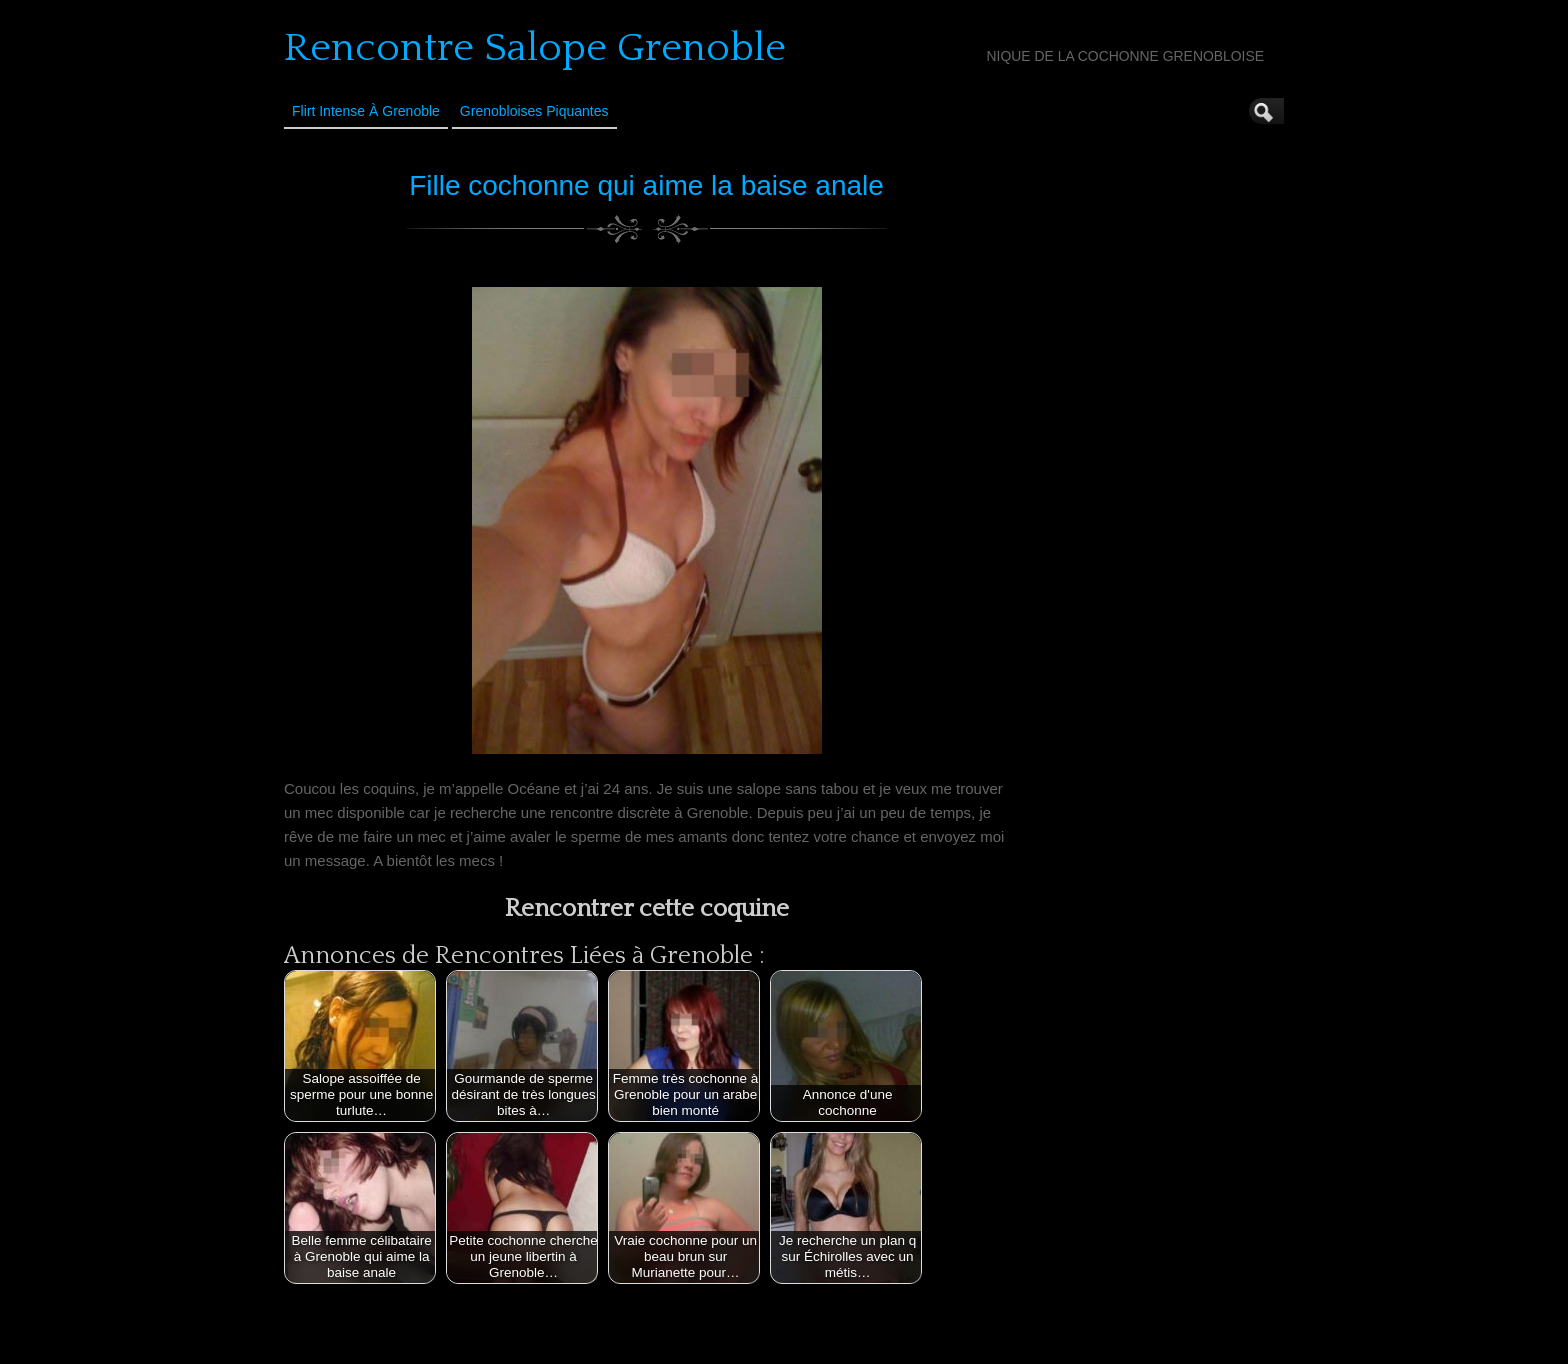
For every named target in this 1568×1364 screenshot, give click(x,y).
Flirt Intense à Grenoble (366, 111)
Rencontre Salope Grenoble (535, 48)
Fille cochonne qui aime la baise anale (646, 185)
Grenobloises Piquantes (534, 111)
